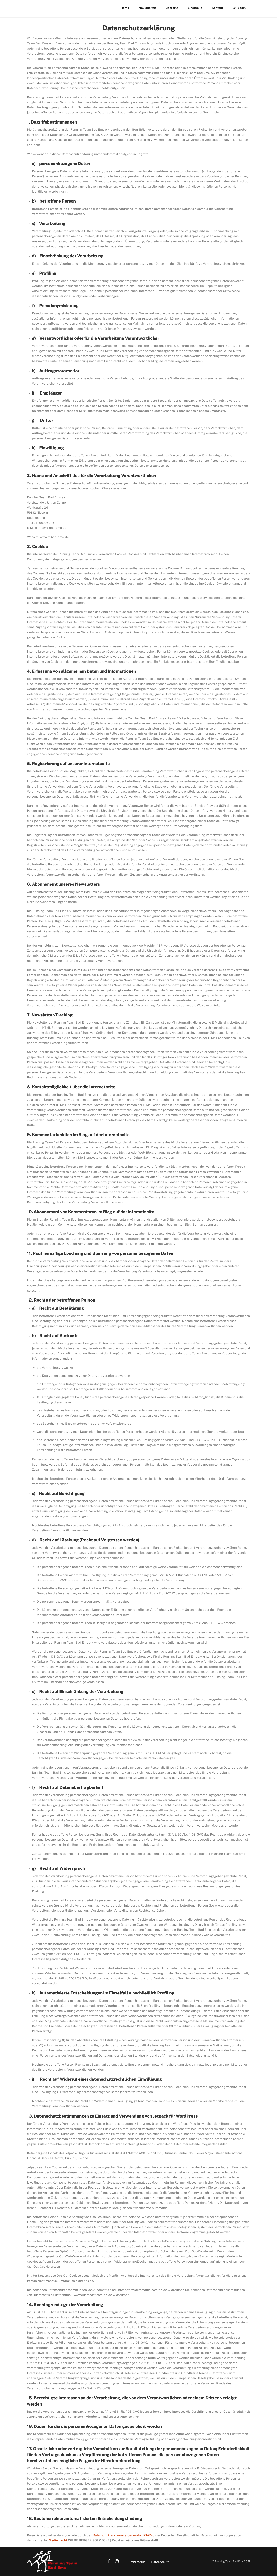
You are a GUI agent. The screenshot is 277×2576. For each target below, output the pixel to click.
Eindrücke (195, 8)
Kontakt (217, 8)
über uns (172, 8)
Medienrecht (58, 2540)
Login (239, 8)
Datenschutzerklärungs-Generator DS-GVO (124, 2535)
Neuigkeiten (147, 8)
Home (125, 8)
